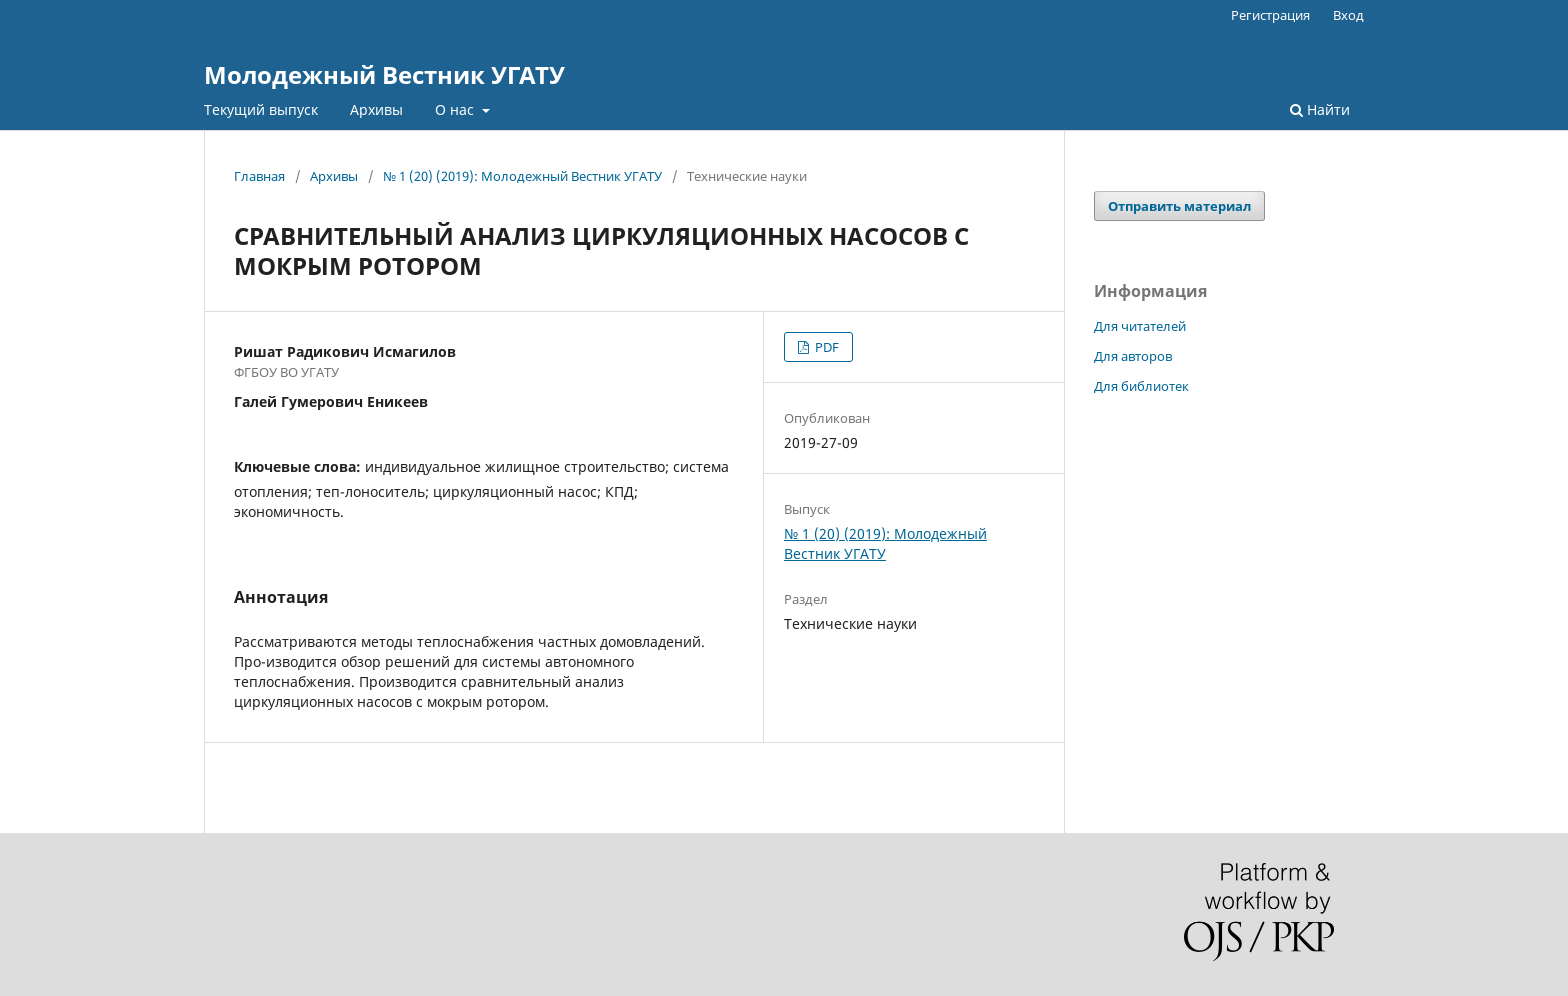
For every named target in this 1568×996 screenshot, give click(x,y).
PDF (825, 347)
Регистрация (1270, 15)
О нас (456, 109)
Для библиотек (1141, 386)
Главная (259, 176)
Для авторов (1133, 356)
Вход (1348, 15)
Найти (1320, 109)
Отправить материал (1179, 206)
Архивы (376, 109)
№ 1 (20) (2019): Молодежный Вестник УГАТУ (522, 176)
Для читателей (1140, 326)
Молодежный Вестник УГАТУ (384, 74)
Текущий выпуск (261, 109)
